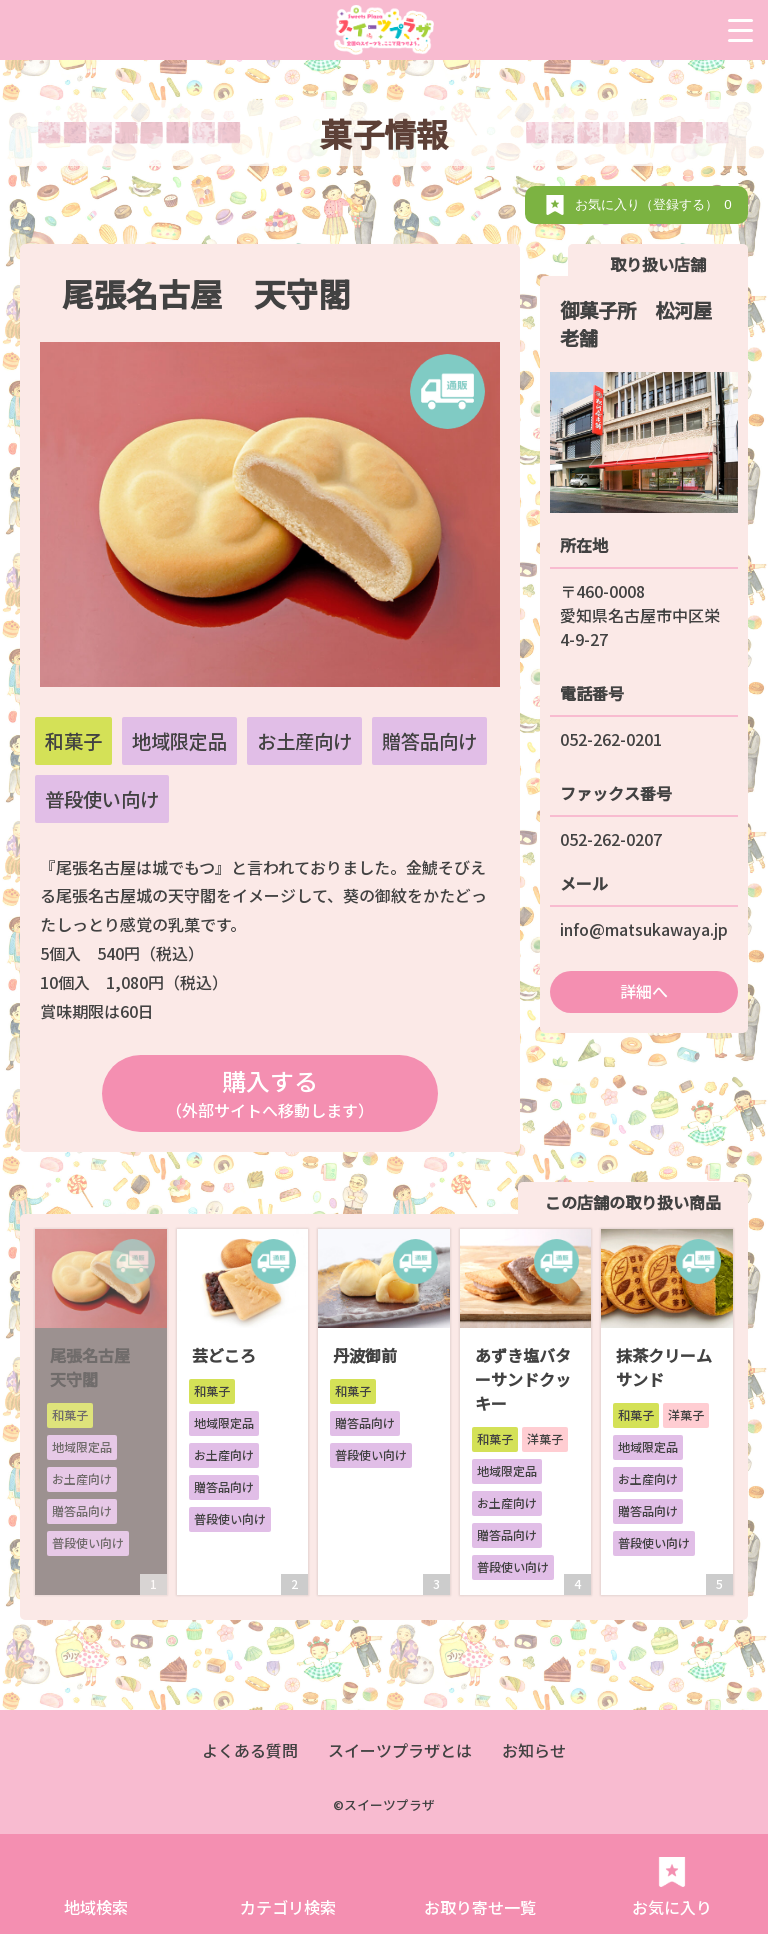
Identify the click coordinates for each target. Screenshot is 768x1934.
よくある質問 (250, 1750)
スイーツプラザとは (400, 1750)
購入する (270, 1092)
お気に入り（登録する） (656, 204)
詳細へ (644, 991)
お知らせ (534, 1750)
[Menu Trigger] (740, 30)
